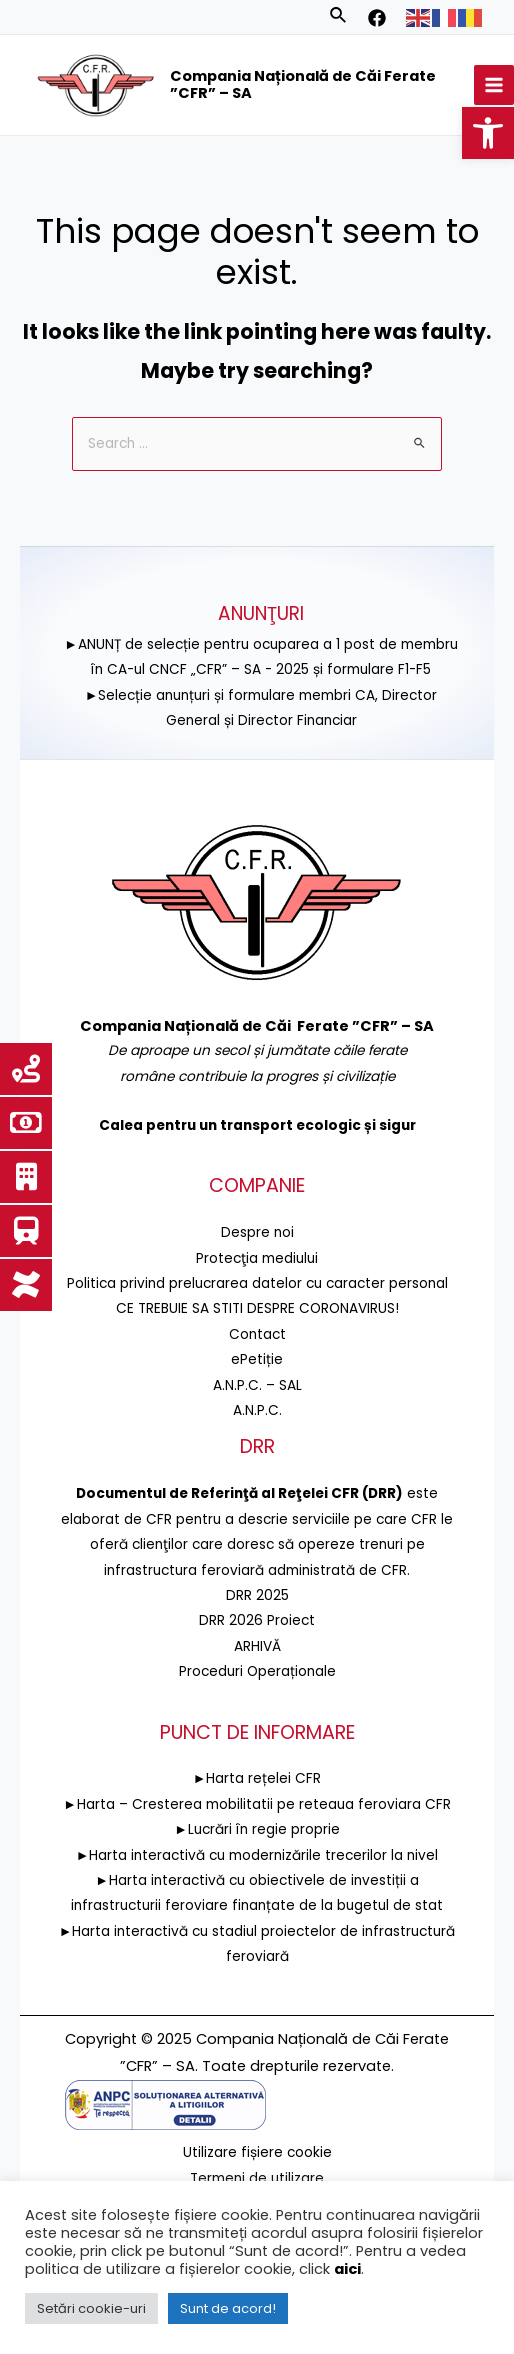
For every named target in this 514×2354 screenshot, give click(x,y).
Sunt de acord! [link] (228, 2308)
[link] (488, 133)
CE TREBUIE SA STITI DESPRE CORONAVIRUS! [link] (257, 1308)
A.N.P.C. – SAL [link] (257, 1385)
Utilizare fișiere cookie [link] (257, 2152)
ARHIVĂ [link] (257, 1646)
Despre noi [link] (257, 1232)
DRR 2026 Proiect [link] (257, 1620)
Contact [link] (257, 1334)
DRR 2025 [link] (257, 1595)
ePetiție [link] (257, 1359)
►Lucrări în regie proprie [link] (257, 1829)
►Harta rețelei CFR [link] (257, 1778)
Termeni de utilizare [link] (257, 2177)
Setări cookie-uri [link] (91, 2308)
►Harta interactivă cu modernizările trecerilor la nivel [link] (257, 1855)
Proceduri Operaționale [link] (257, 1671)
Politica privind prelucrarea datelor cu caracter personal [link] (257, 1283)
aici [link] (347, 2269)
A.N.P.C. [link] (257, 1410)
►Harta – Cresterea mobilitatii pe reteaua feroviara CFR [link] (257, 1804)
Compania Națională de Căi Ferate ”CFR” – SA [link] (303, 85)
